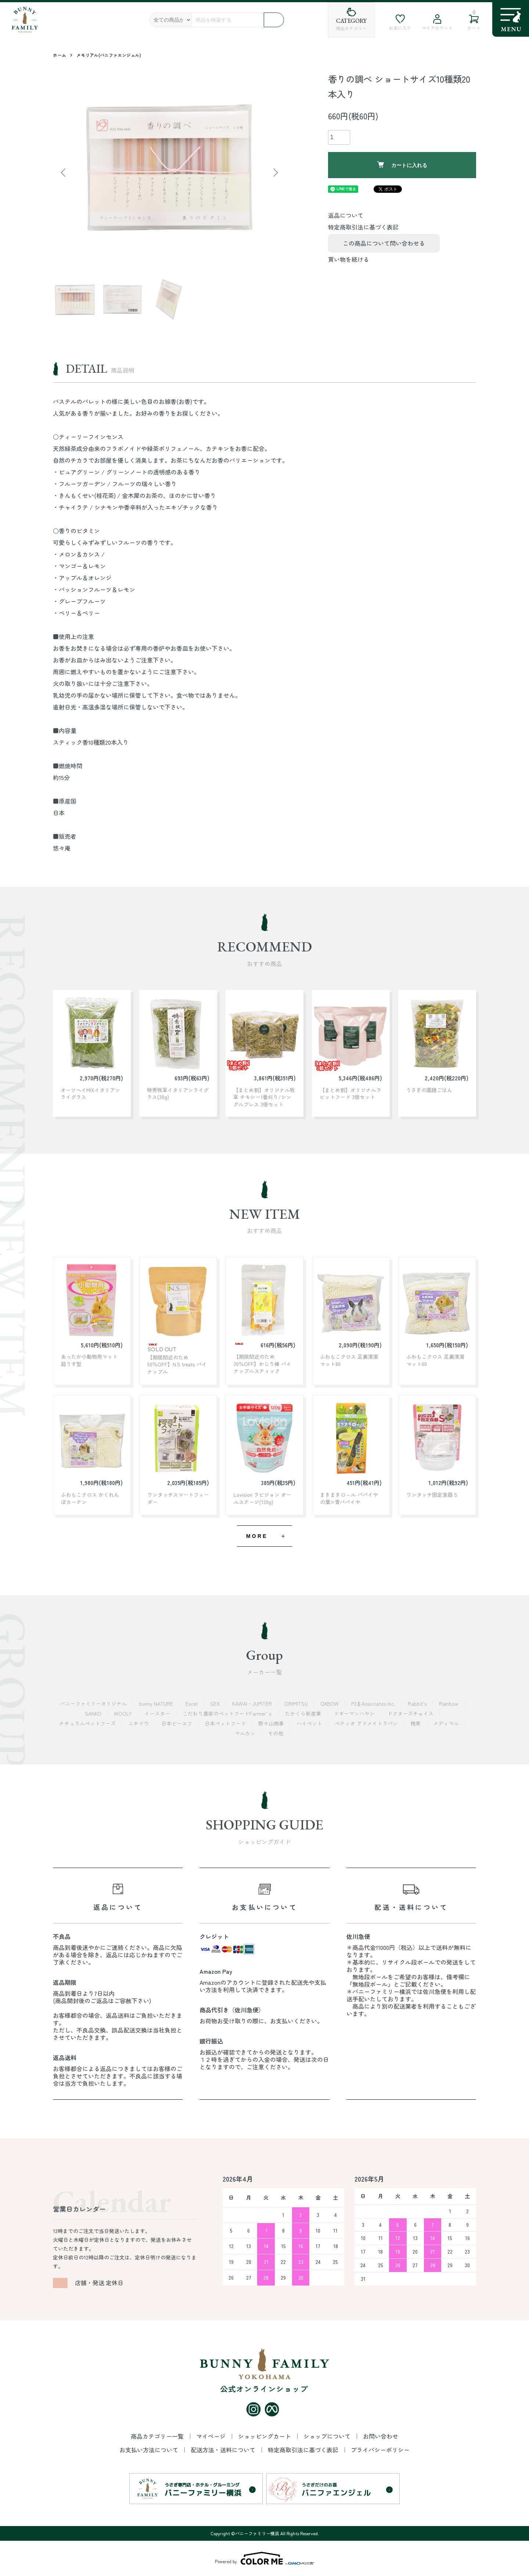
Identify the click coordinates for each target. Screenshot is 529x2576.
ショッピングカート (265, 2436)
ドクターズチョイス (411, 1713)
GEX (215, 1703)
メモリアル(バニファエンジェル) (108, 55)
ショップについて (327, 2436)
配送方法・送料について (224, 2449)
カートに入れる (402, 164)
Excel (192, 1703)
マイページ (211, 2436)
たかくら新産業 (304, 1713)
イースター (158, 1713)
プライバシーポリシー (380, 2449)
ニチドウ (139, 1723)
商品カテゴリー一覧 (158, 2436)
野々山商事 (271, 1723)
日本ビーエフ (177, 1723)
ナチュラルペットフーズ (88, 1723)
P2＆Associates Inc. (374, 1703)
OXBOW (330, 1703)
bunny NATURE (156, 1703)
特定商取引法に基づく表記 (363, 227)
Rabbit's (418, 1703)
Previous (63, 172)
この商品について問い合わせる (384, 243)
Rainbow (449, 1703)
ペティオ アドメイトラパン (367, 1723)
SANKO (94, 1713)
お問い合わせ (380, 2436)
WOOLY (123, 1713)
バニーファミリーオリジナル (94, 1703)
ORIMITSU (296, 1703)
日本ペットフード (226, 1723)
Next (274, 172)
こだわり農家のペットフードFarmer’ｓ (228, 1713)
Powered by (264, 2558)
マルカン (246, 1733)
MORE (257, 1536)
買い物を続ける (348, 259)
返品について (345, 215)
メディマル (446, 1723)
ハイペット (310, 1723)
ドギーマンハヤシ (355, 1713)
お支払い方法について (149, 2449)
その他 (276, 1733)
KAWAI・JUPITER (252, 1703)
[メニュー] (510, 19)
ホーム (59, 55)
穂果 (416, 1723)
